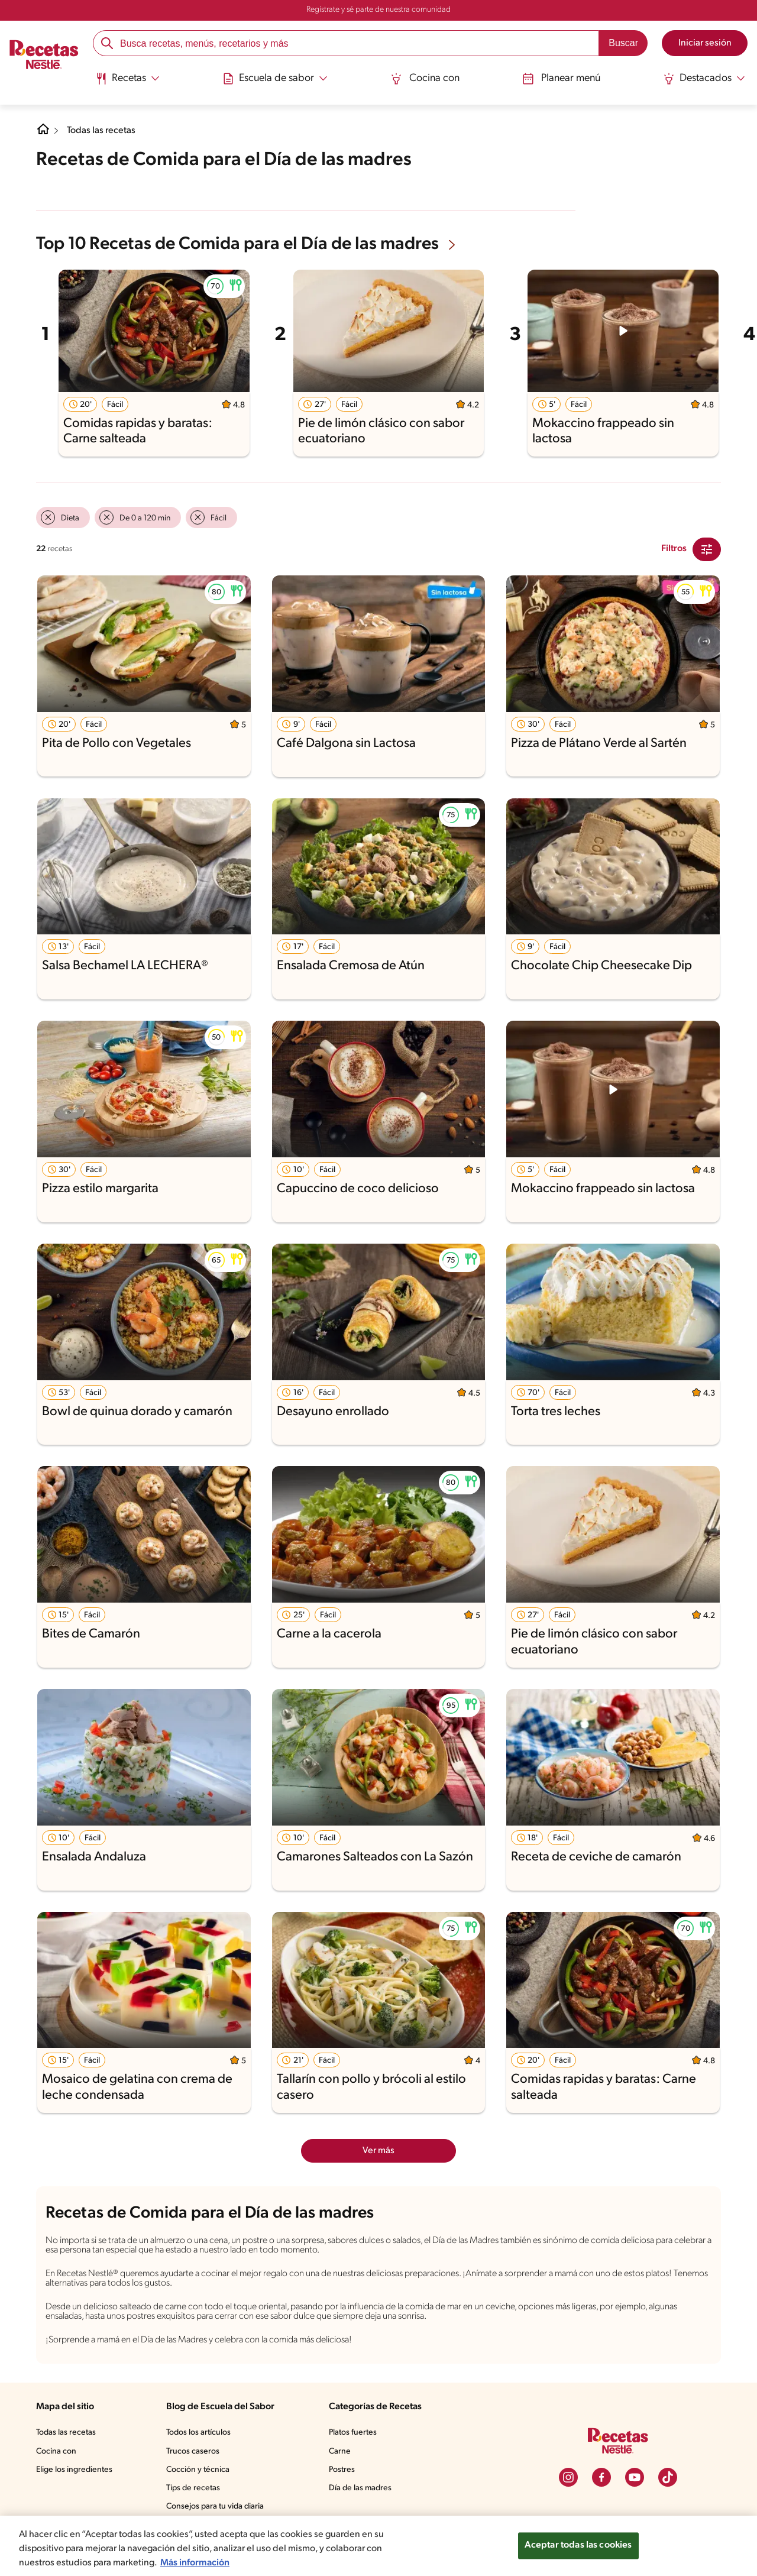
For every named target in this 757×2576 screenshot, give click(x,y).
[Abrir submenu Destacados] (704, 78)
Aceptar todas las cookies (578, 2545)
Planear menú (561, 79)
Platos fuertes (353, 2432)
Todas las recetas (101, 130)
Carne (340, 2451)
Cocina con (425, 79)
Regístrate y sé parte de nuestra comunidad (378, 9)
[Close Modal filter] (707, 549)
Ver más (378, 2151)
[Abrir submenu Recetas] (127, 78)
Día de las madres (360, 2488)
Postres (342, 2469)
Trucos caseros (192, 2451)
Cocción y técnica (197, 2469)
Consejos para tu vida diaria (215, 2506)
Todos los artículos (198, 2432)
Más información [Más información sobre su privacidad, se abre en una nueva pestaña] (194, 2563)
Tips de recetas (193, 2488)
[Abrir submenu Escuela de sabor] (275, 78)
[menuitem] (127, 82)
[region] (378, 2546)
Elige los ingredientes (74, 2469)
